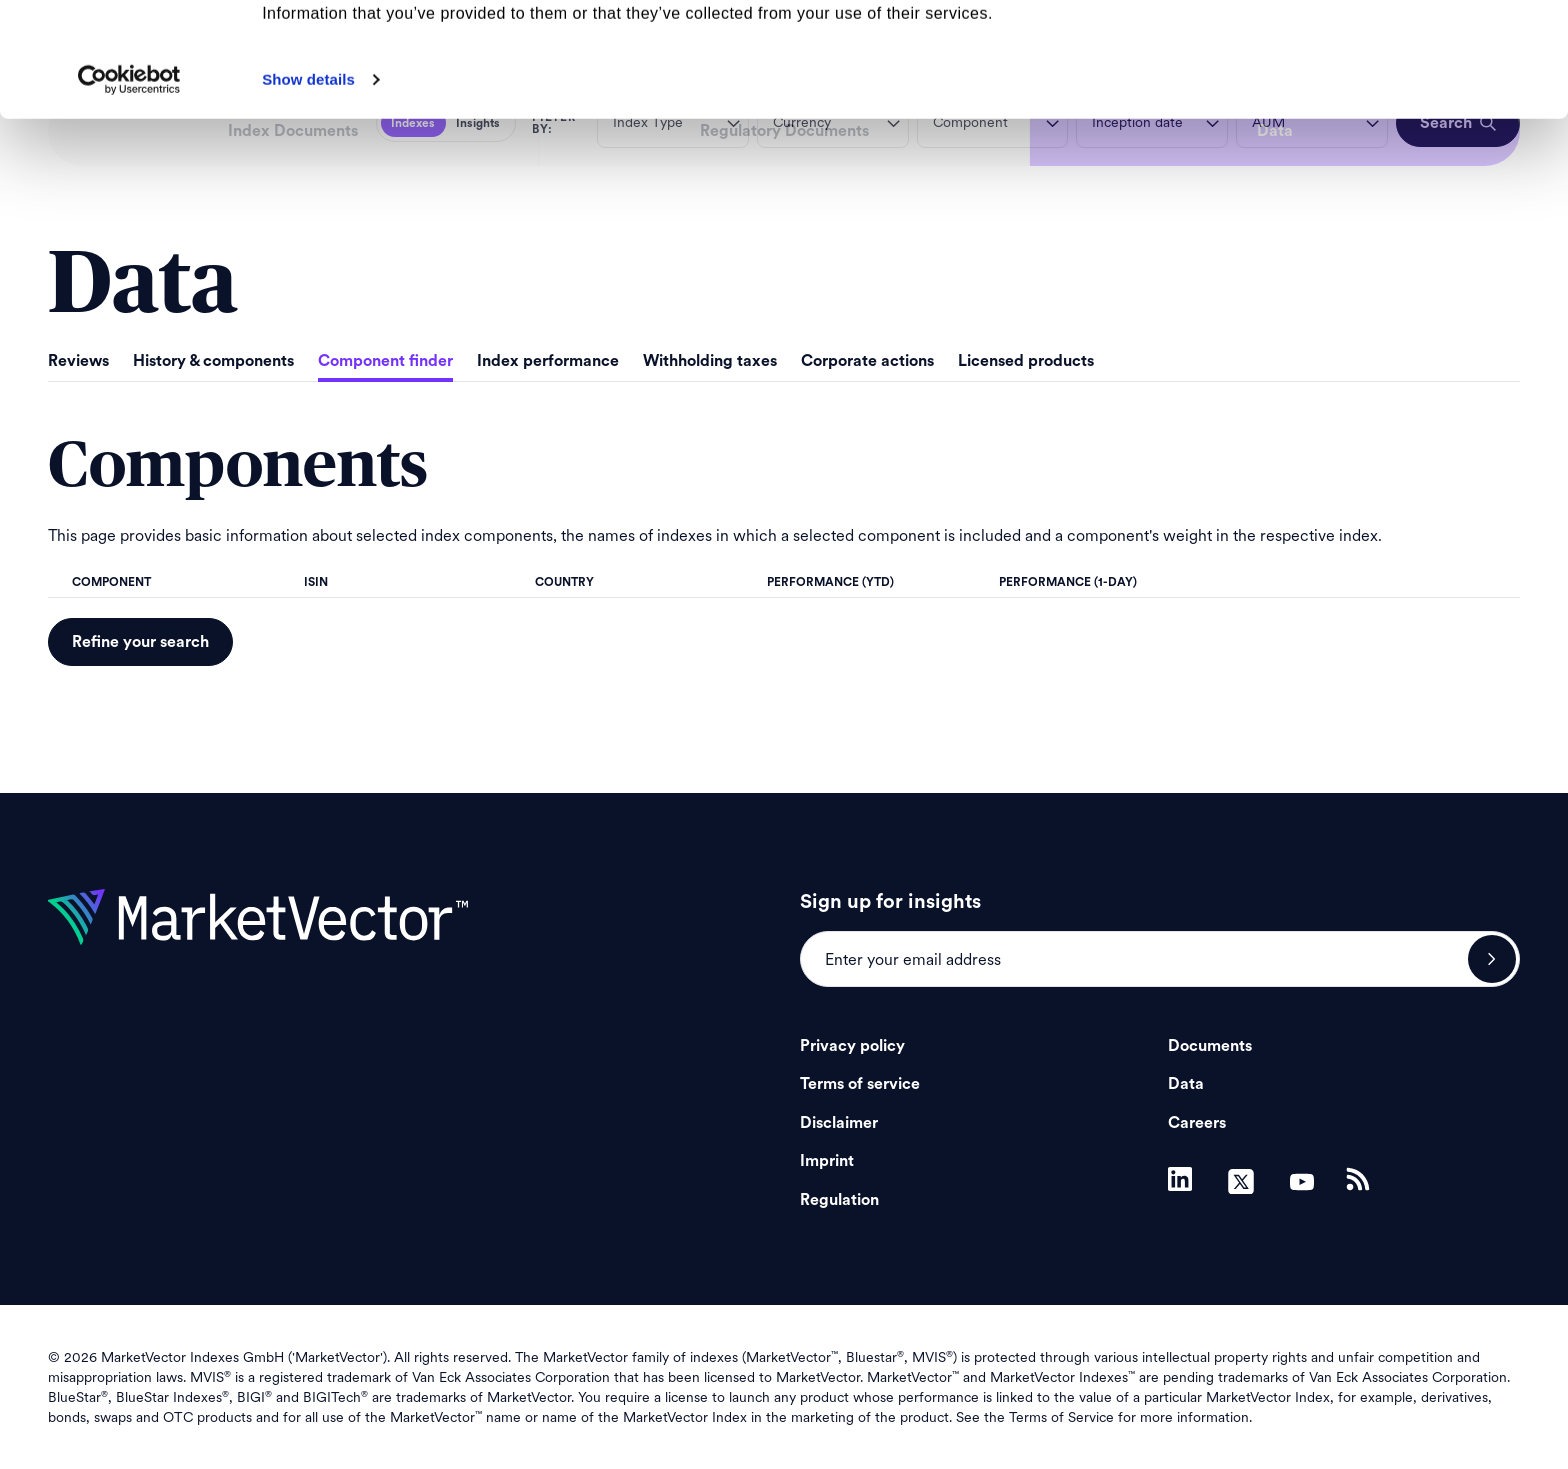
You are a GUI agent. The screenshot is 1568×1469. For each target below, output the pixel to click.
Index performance (548, 361)
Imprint (827, 1161)
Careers (1197, 1123)
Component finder (385, 361)
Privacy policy (852, 1046)
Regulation (839, 1200)
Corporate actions (867, 361)
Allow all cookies (1401, 49)
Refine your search (140, 642)
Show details (308, 186)
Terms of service (860, 1084)
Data (1186, 1084)
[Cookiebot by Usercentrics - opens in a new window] (129, 187)
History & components (213, 361)
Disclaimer (839, 1123)
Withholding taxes (710, 361)
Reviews (78, 361)
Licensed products (1026, 361)
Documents (1210, 1046)
